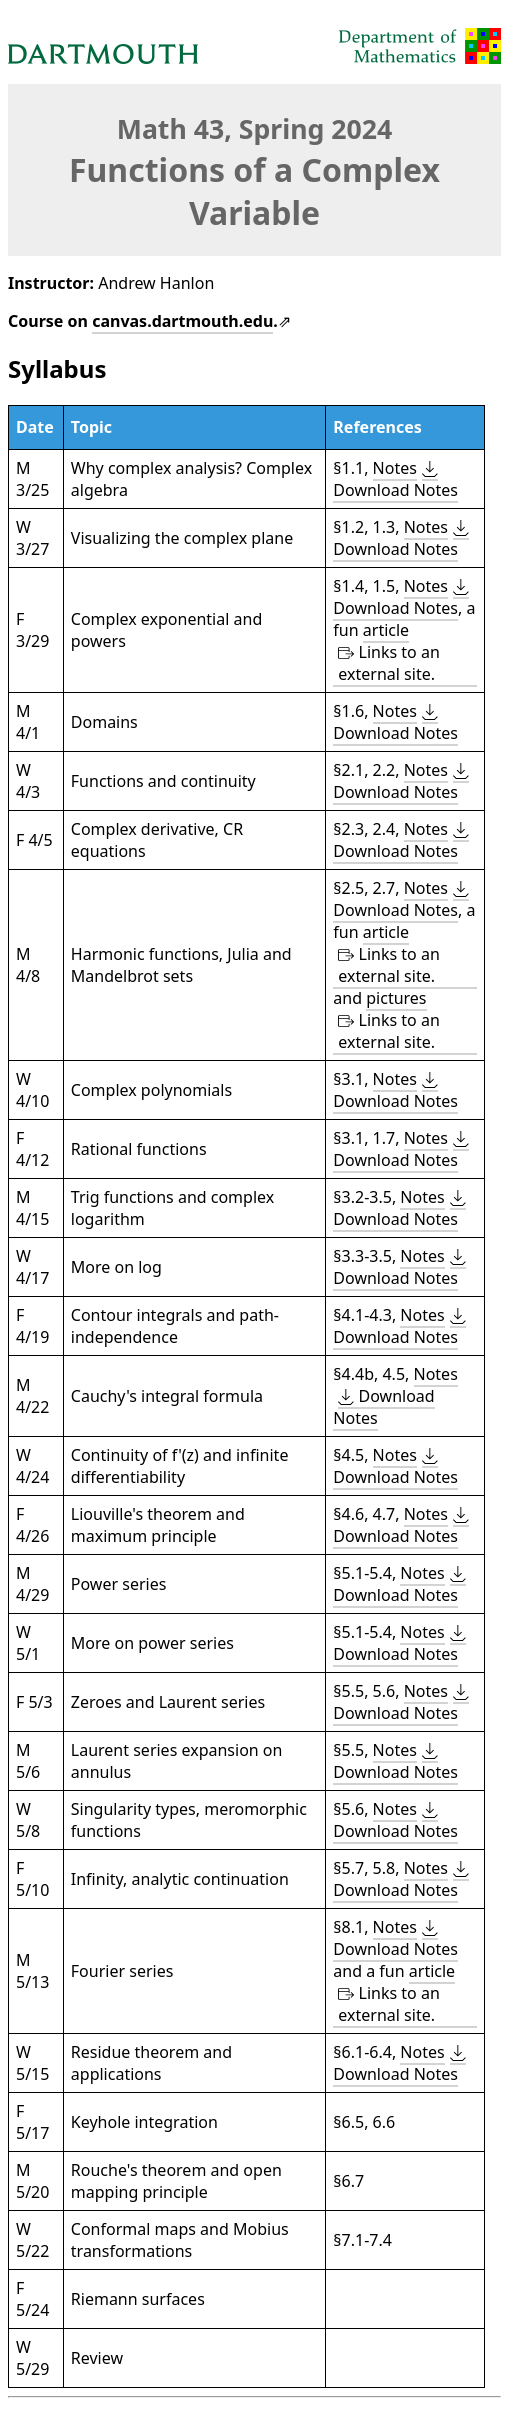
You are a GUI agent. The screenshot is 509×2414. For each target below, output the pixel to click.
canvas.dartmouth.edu (182, 321)
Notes (395, 468)
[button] (395, 480)
